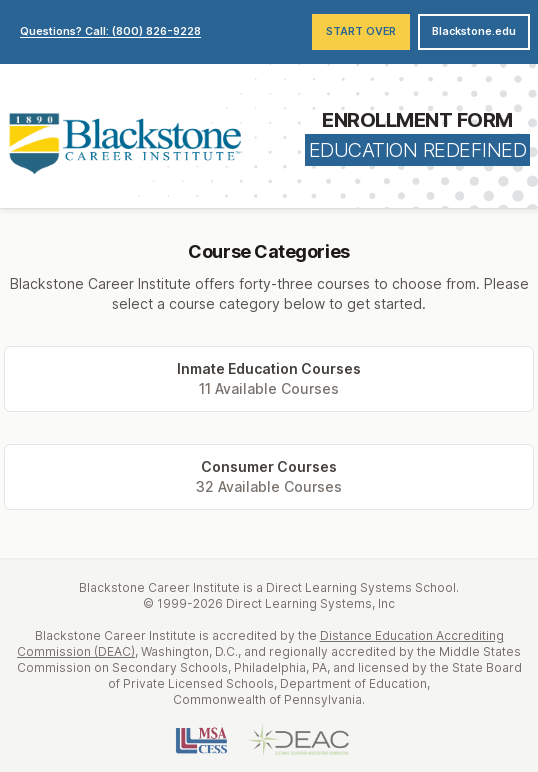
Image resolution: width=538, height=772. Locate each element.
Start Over (361, 31)
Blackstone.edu (474, 31)
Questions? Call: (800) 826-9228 (110, 31)
